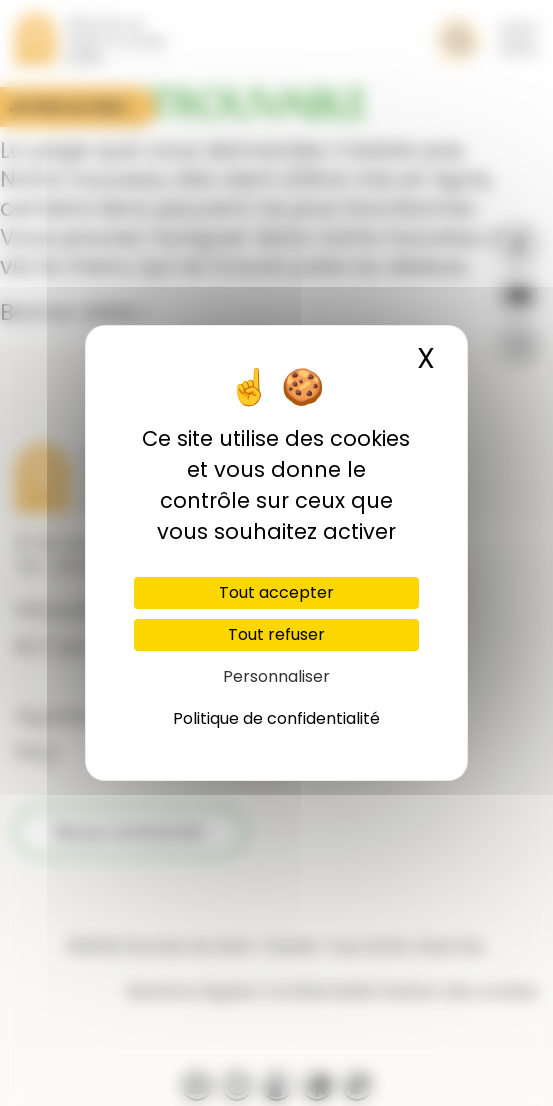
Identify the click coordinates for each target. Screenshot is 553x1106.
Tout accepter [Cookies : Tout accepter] (276, 592)
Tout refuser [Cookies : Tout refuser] (276, 634)
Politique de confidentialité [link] (276, 718)
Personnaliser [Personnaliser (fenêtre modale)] (276, 676)
